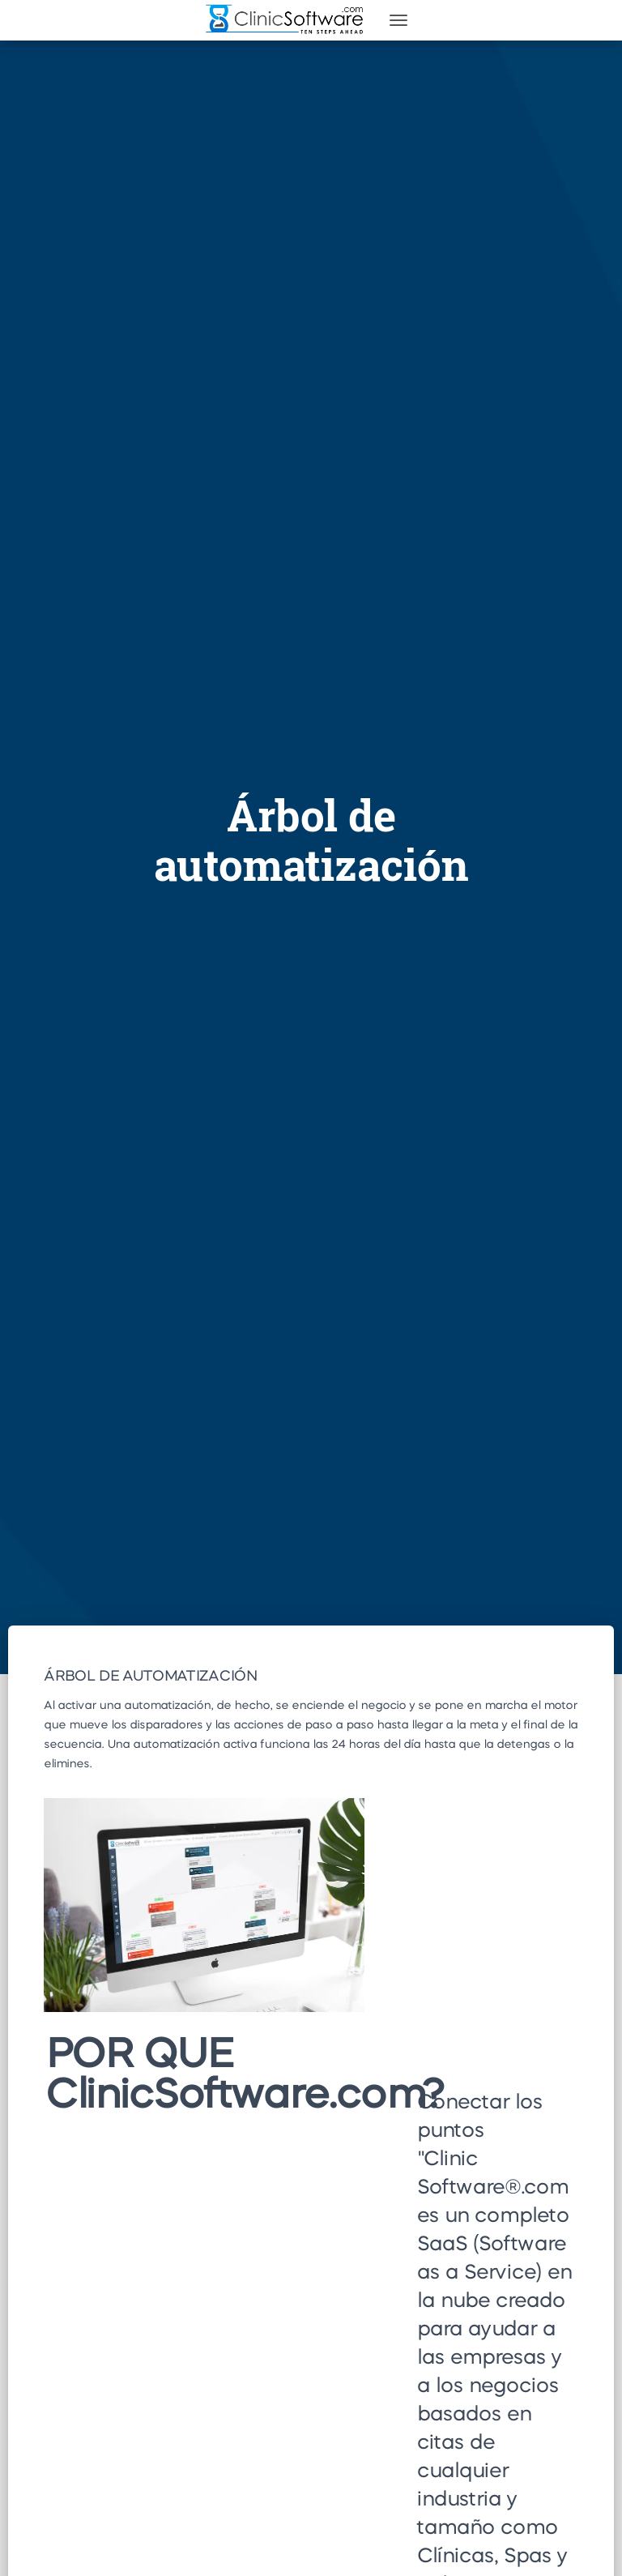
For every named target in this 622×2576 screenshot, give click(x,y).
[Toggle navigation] (398, 20)
